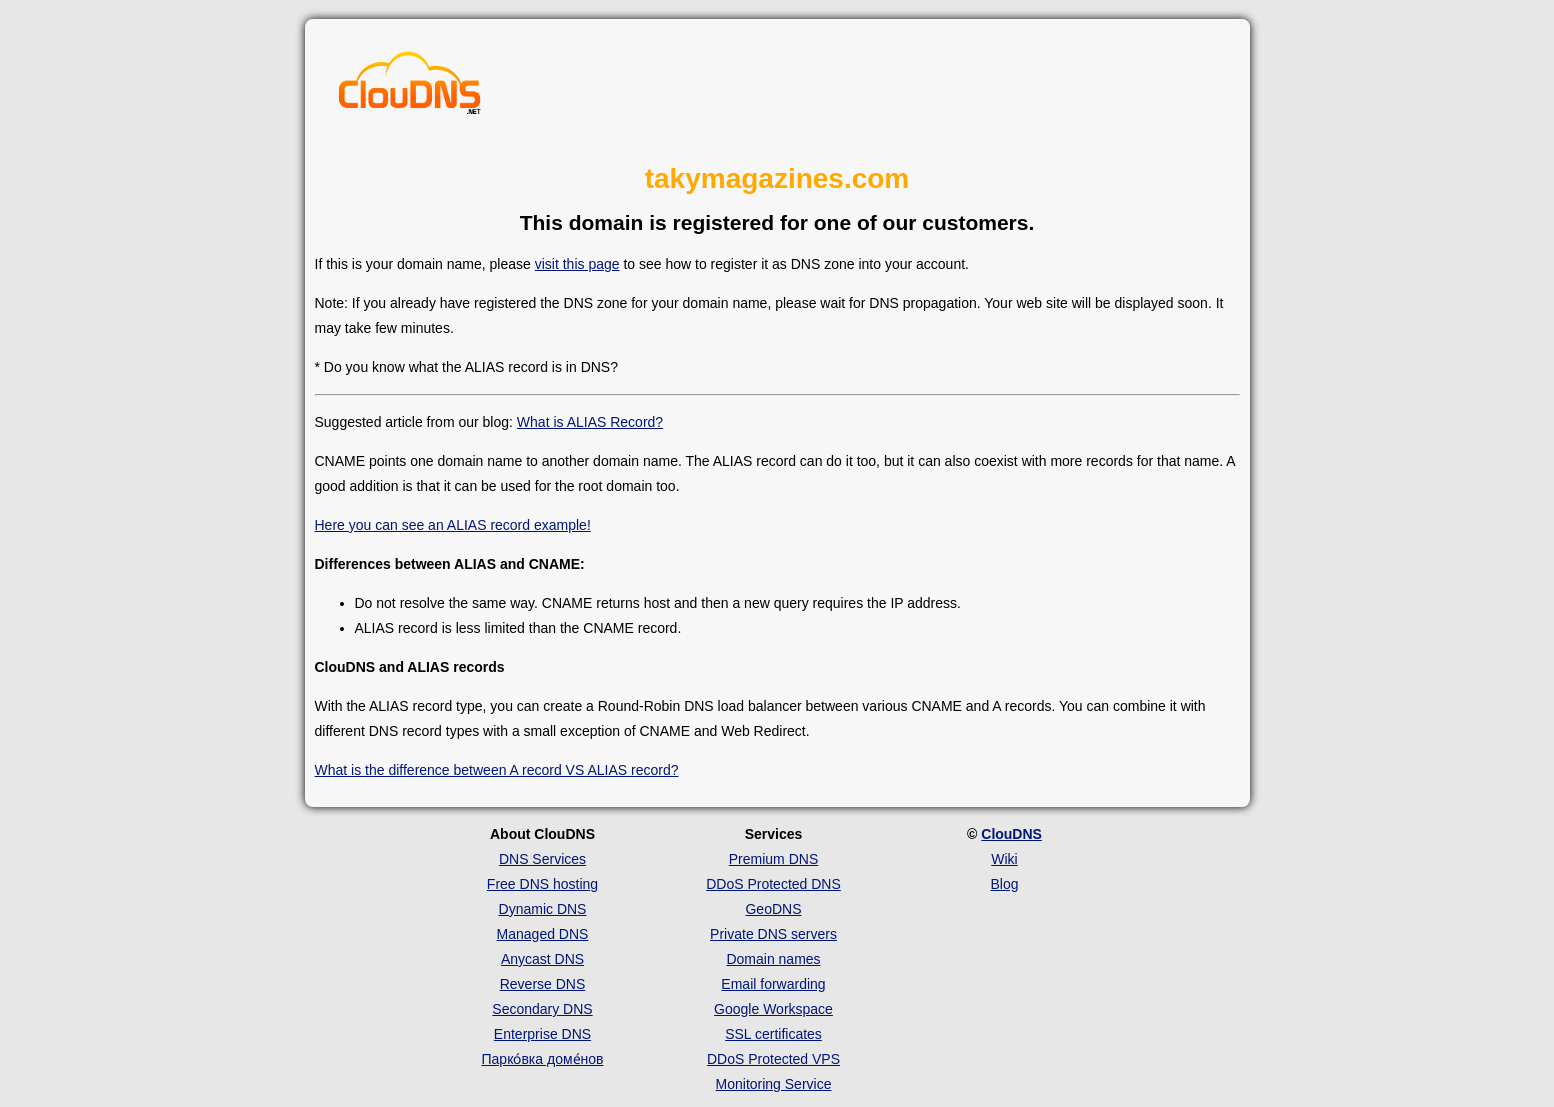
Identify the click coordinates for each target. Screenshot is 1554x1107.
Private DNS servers (773, 934)
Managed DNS (543, 934)
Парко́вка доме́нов (543, 1059)
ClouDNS (1011, 834)
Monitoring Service (774, 1084)
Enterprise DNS (542, 1034)
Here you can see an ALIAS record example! (453, 525)
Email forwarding (773, 984)
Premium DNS (773, 859)
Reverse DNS (543, 984)
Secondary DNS (542, 1009)
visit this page (577, 264)
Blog (1004, 884)
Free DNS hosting (542, 884)
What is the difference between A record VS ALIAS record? (497, 770)
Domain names (773, 959)
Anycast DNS (542, 959)
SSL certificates (773, 1034)
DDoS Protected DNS (773, 884)
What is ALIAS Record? (590, 422)
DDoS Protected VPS (773, 1059)
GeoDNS (773, 909)
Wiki (1004, 859)
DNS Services (542, 859)
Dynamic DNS (543, 909)
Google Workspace (773, 1009)
